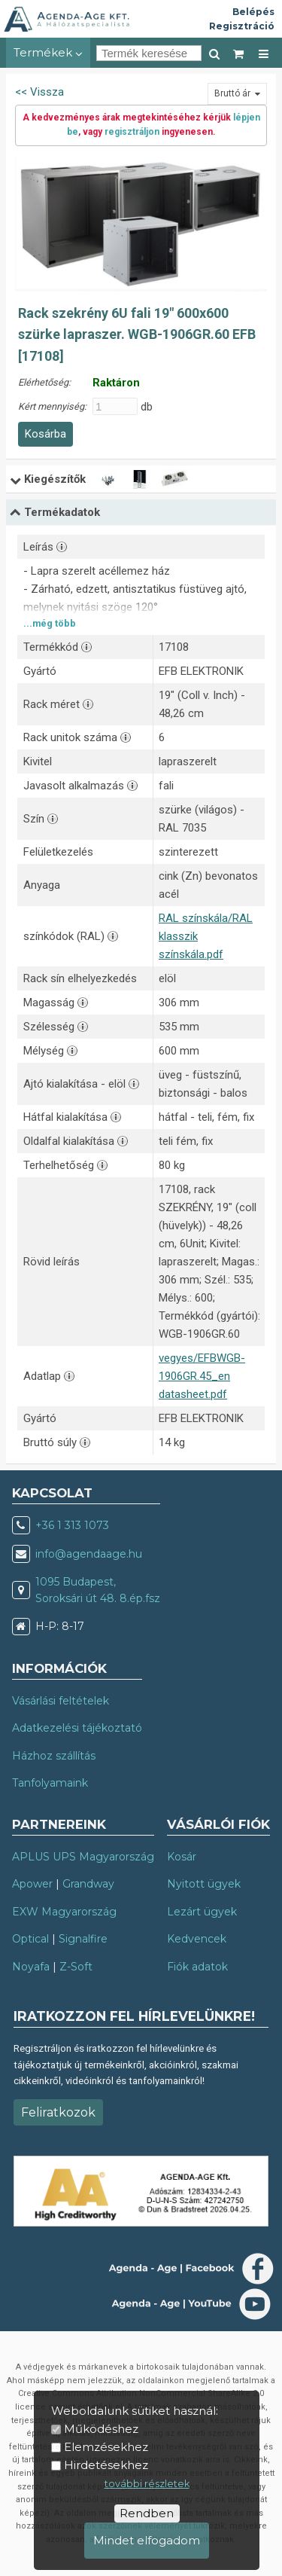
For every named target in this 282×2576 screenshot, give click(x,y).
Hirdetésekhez (106, 2465)
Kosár (181, 1856)
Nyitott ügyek (204, 1884)
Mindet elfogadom (146, 2540)
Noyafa (31, 1966)
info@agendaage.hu (88, 1554)
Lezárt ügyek (202, 1911)
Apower (32, 1884)
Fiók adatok (197, 1966)
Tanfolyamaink (50, 1783)
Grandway (88, 1884)
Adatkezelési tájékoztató (77, 1728)
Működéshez (101, 2429)
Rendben (147, 2513)
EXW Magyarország (64, 1911)
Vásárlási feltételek (60, 1701)
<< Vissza (39, 92)
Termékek (48, 52)
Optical (30, 1939)
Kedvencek (196, 1939)
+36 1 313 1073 (72, 1525)
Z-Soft (75, 1966)
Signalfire (83, 1939)
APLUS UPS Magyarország (83, 1856)
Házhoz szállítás (54, 1756)
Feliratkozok (58, 2112)
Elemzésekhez (106, 2447)
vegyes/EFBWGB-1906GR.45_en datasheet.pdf (202, 1376)
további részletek (147, 2483)
